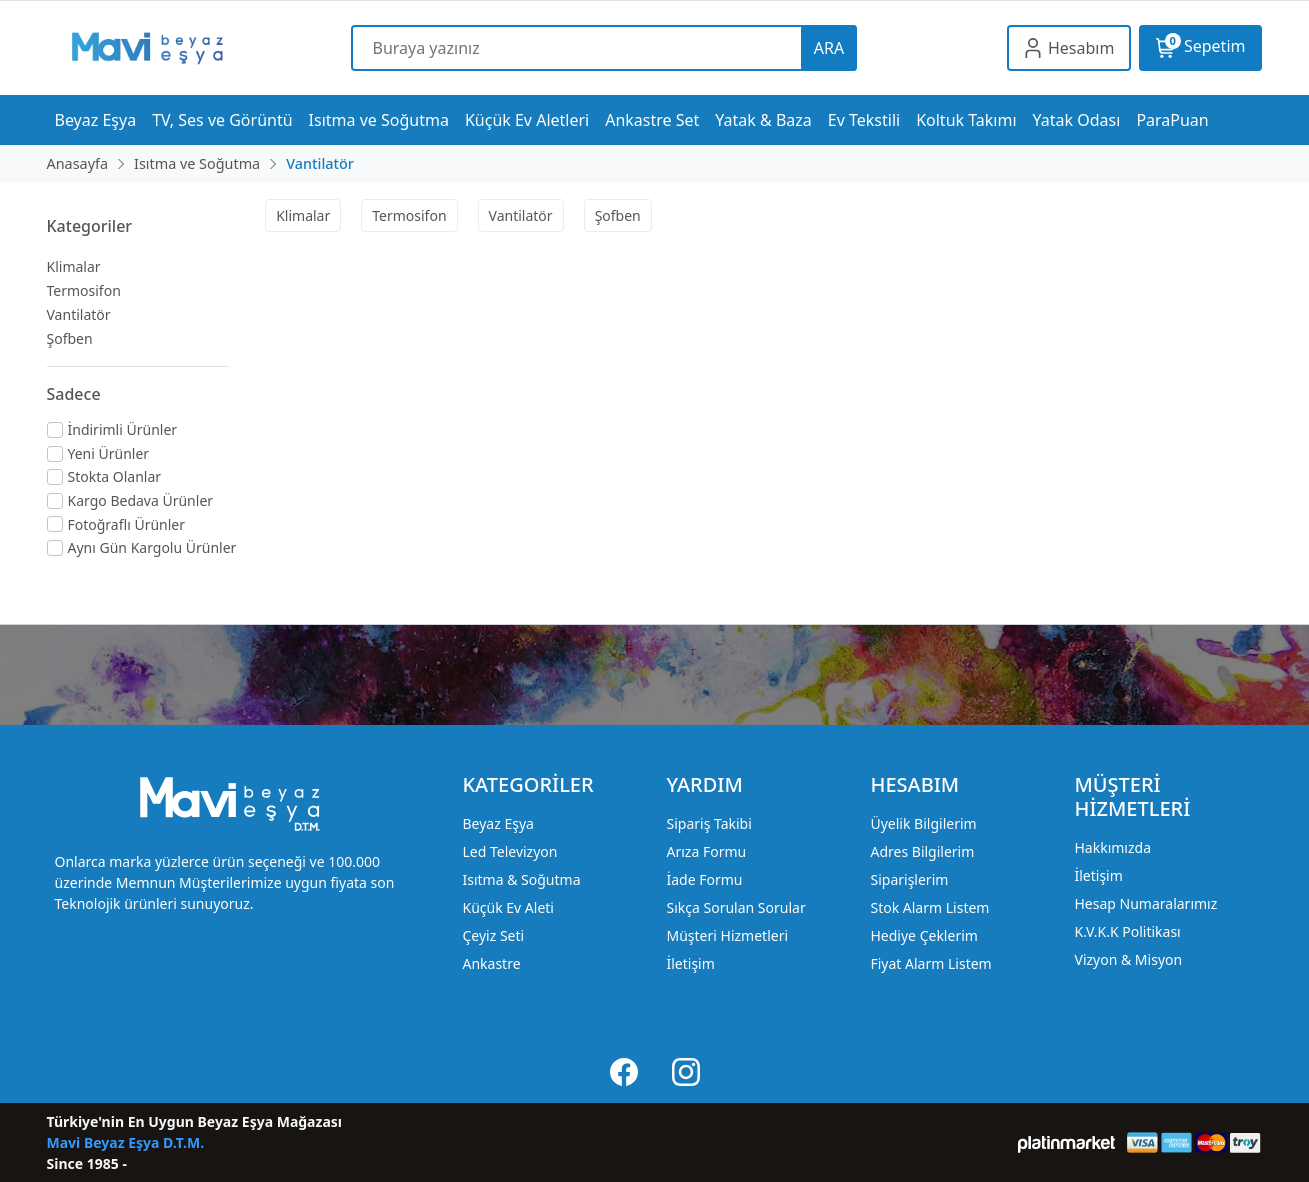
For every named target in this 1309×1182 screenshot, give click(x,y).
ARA (829, 48)
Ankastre (491, 963)
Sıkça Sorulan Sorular (735, 907)
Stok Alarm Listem (929, 907)
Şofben (70, 338)
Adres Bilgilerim (922, 851)
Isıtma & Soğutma (521, 879)
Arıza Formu (706, 851)
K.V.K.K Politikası (1127, 931)
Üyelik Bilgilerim (923, 823)
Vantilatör (79, 314)
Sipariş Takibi (708, 823)
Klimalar (74, 266)
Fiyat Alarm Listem (930, 963)
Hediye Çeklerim (923, 935)
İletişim (690, 963)
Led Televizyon (509, 851)
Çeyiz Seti (493, 935)
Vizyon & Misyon (1128, 959)
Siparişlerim (909, 879)
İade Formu (704, 879)
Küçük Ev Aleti (507, 907)
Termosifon (84, 290)
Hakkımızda (1112, 847)
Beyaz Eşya (497, 823)
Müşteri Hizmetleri (727, 935)
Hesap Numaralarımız (1145, 903)
